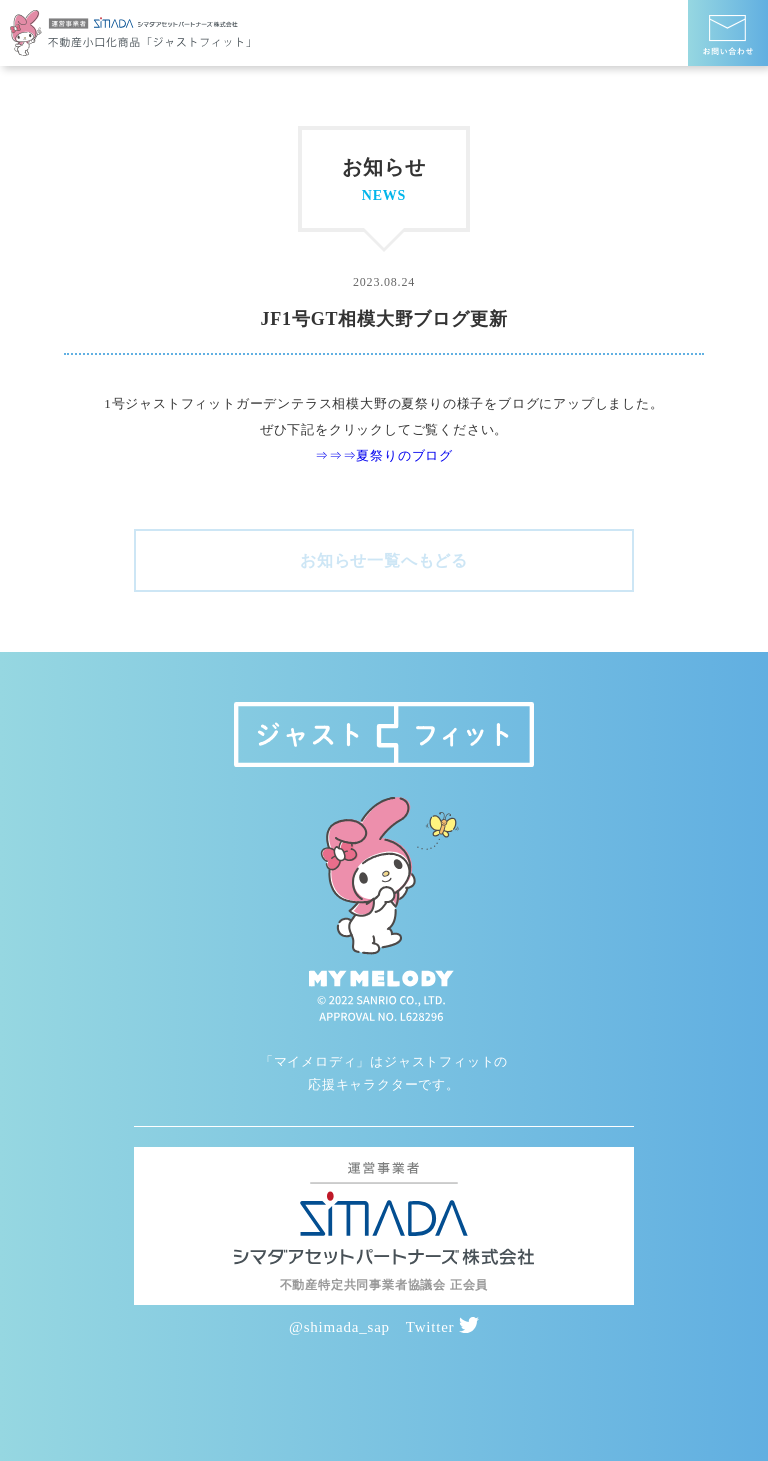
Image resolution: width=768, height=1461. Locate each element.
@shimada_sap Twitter (384, 1327)
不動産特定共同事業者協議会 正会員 (384, 1285)
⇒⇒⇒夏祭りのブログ (384, 455)
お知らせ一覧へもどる (384, 560)
